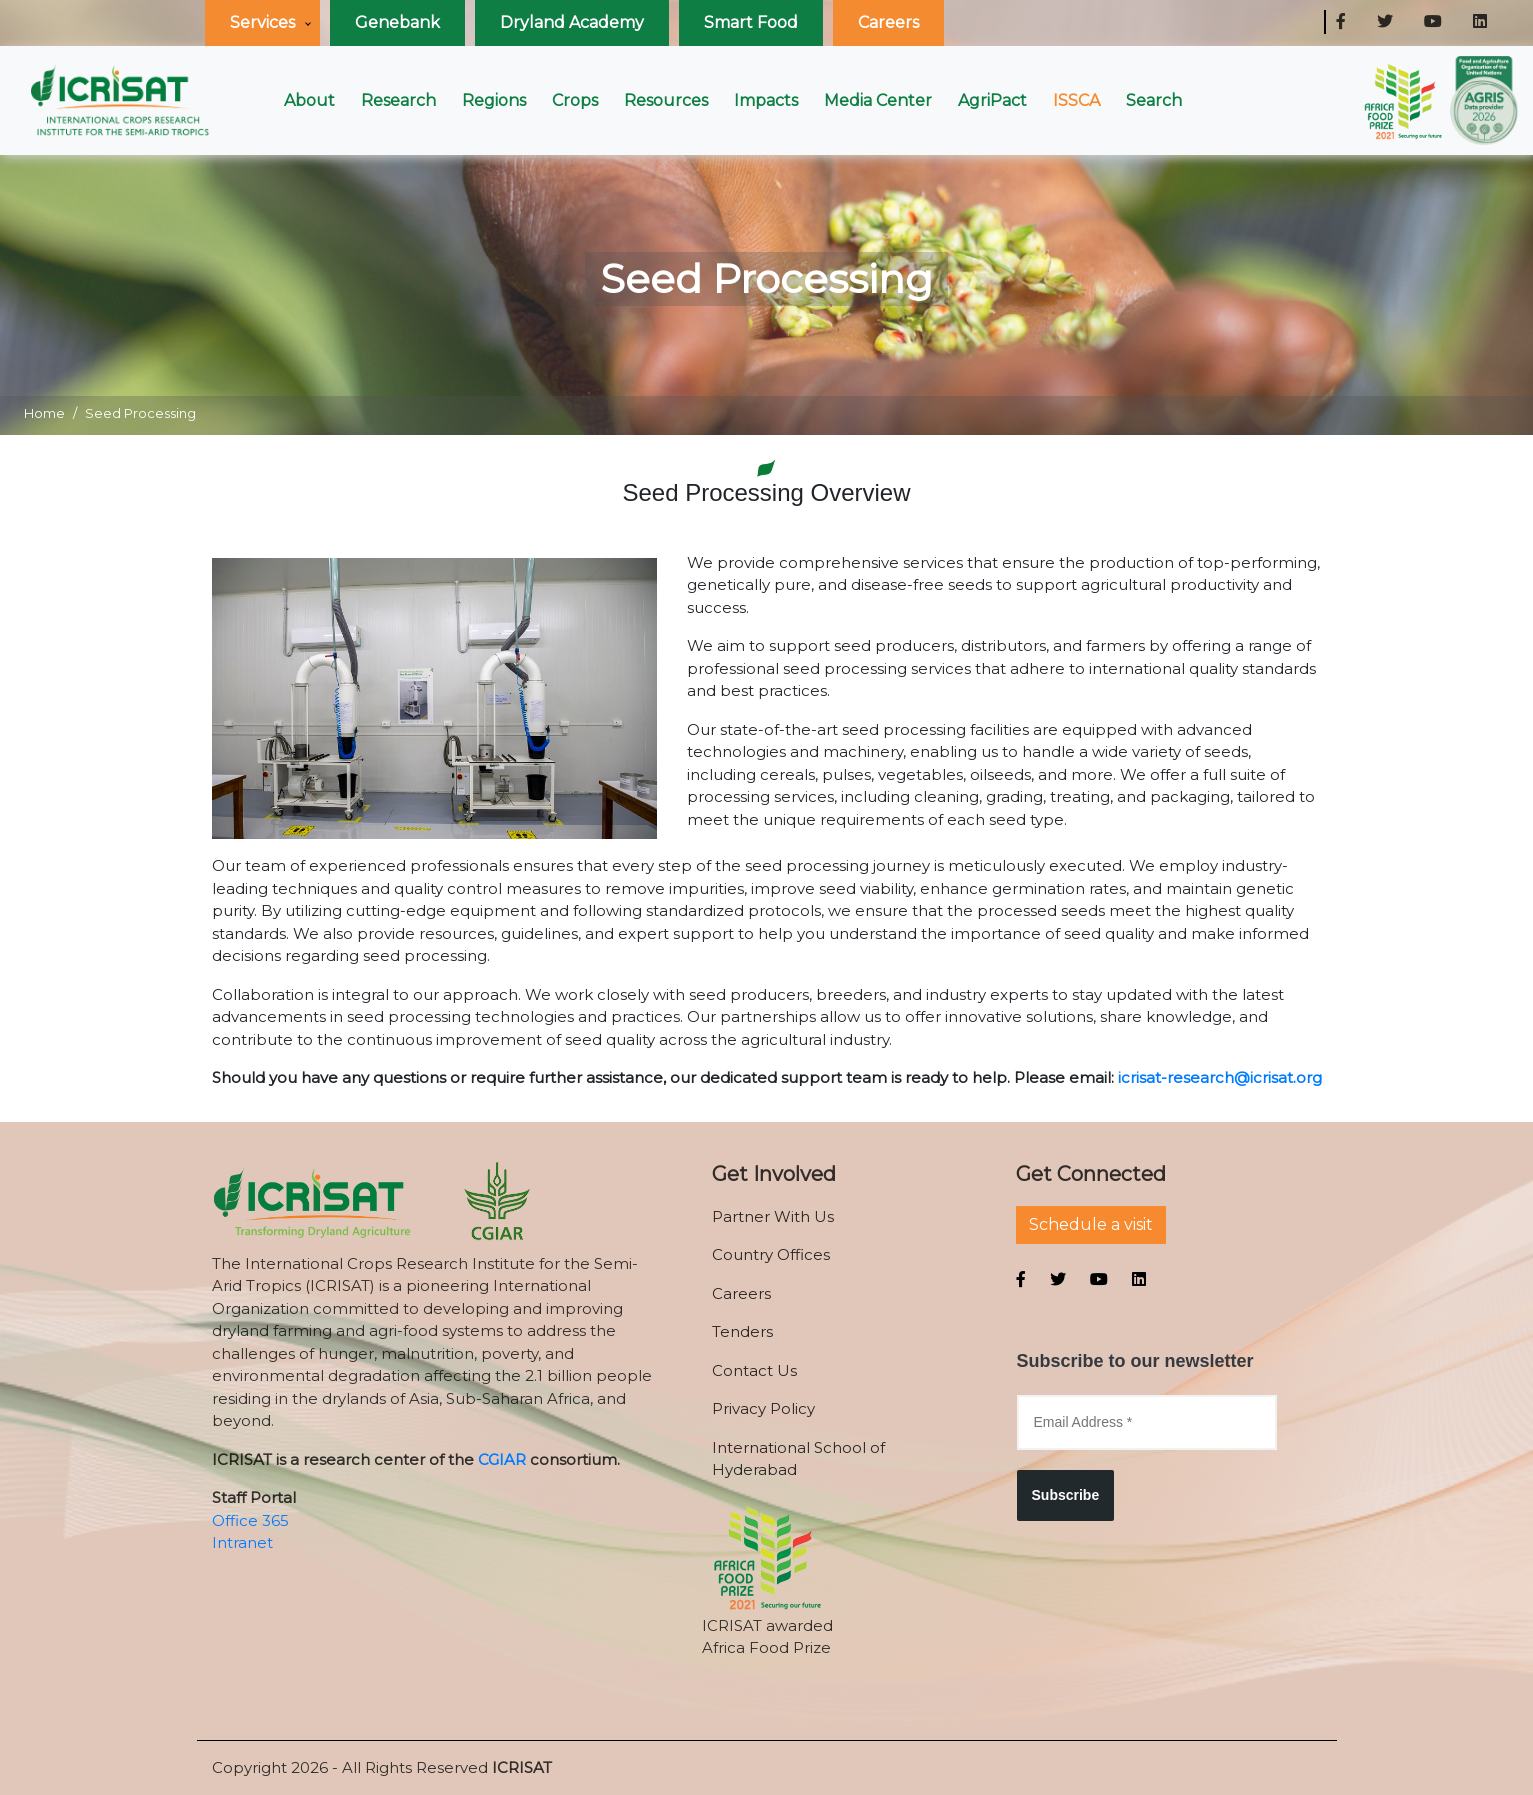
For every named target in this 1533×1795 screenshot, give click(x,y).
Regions (494, 100)
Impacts (766, 100)
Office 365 (250, 1520)
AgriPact (992, 100)
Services (262, 22)
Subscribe (1066, 1495)
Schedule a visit (1091, 1224)
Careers (888, 22)
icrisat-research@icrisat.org (1220, 1077)
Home (44, 413)
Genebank (397, 22)
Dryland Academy (572, 22)
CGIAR (502, 1459)
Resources (666, 100)
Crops (575, 100)
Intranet (242, 1542)
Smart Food (751, 22)
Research (398, 100)
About (309, 100)
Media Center (878, 100)
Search (1154, 100)
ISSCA (1076, 100)
